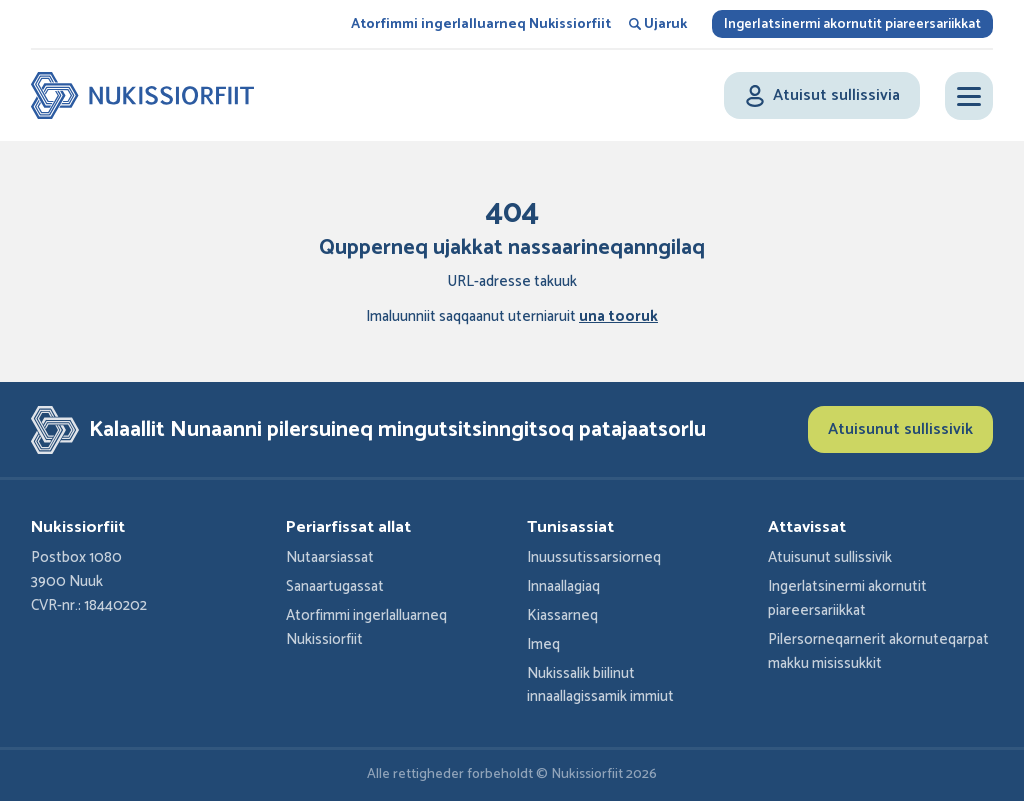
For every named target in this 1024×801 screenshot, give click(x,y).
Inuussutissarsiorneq (594, 558)
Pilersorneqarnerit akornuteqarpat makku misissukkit (878, 652)
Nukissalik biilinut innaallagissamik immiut (600, 686)
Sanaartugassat (335, 587)
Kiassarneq (562, 616)
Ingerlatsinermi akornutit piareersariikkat (852, 24)
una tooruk (618, 317)
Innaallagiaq (563, 587)
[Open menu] (969, 96)
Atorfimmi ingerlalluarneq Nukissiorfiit (481, 24)
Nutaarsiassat (330, 558)
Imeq (543, 645)
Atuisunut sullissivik (900, 429)
